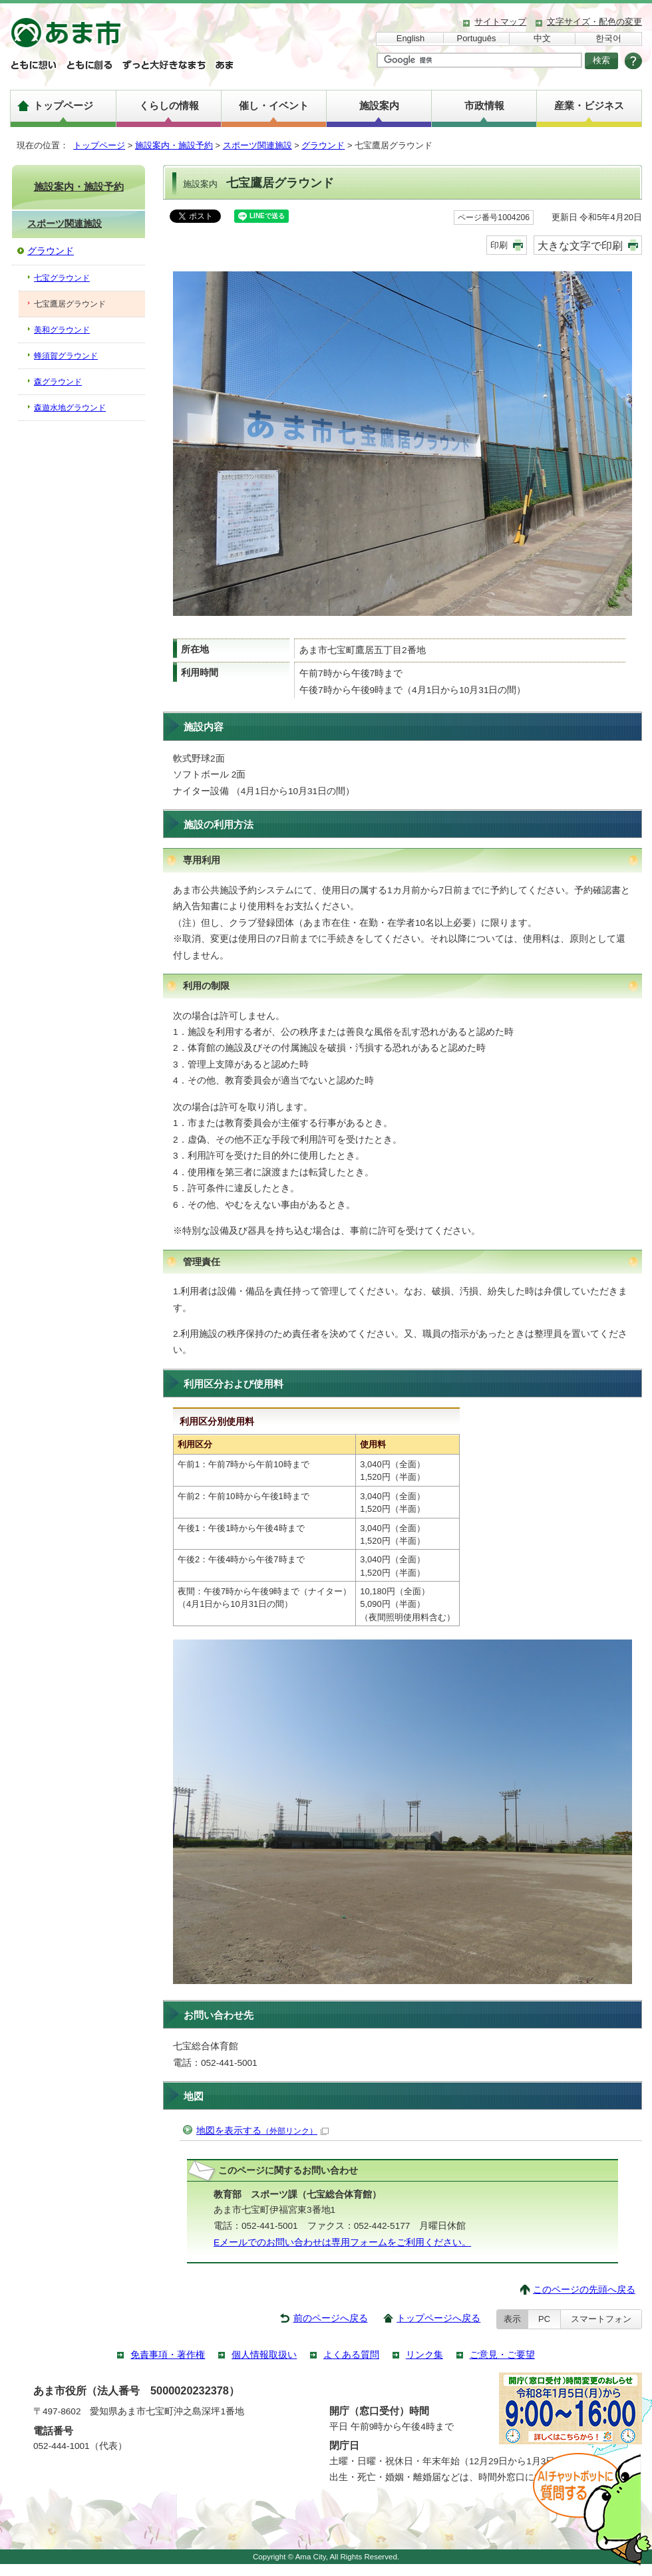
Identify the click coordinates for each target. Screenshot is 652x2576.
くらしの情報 (169, 105)
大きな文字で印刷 (580, 245)
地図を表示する (262, 2131)
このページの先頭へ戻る (584, 2290)
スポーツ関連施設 (257, 145)
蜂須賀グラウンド (66, 355)
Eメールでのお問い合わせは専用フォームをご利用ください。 (342, 2242)
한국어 (608, 38)
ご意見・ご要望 (502, 2355)
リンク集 (424, 2355)
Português (476, 38)
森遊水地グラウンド (70, 407)
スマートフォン (601, 2319)
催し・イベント (274, 105)
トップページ (63, 105)
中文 (542, 38)
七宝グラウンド (62, 278)
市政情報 (484, 105)
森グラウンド (58, 381)
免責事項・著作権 (167, 2355)
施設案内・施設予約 (174, 145)
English (410, 38)
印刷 (499, 245)
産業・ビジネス (589, 105)
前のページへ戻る (330, 2318)
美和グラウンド (62, 330)
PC (544, 2319)
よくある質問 (351, 2355)
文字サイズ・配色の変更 (594, 22)
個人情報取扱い (264, 2355)
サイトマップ (500, 22)
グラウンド (323, 145)
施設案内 (379, 105)
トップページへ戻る (438, 2318)
